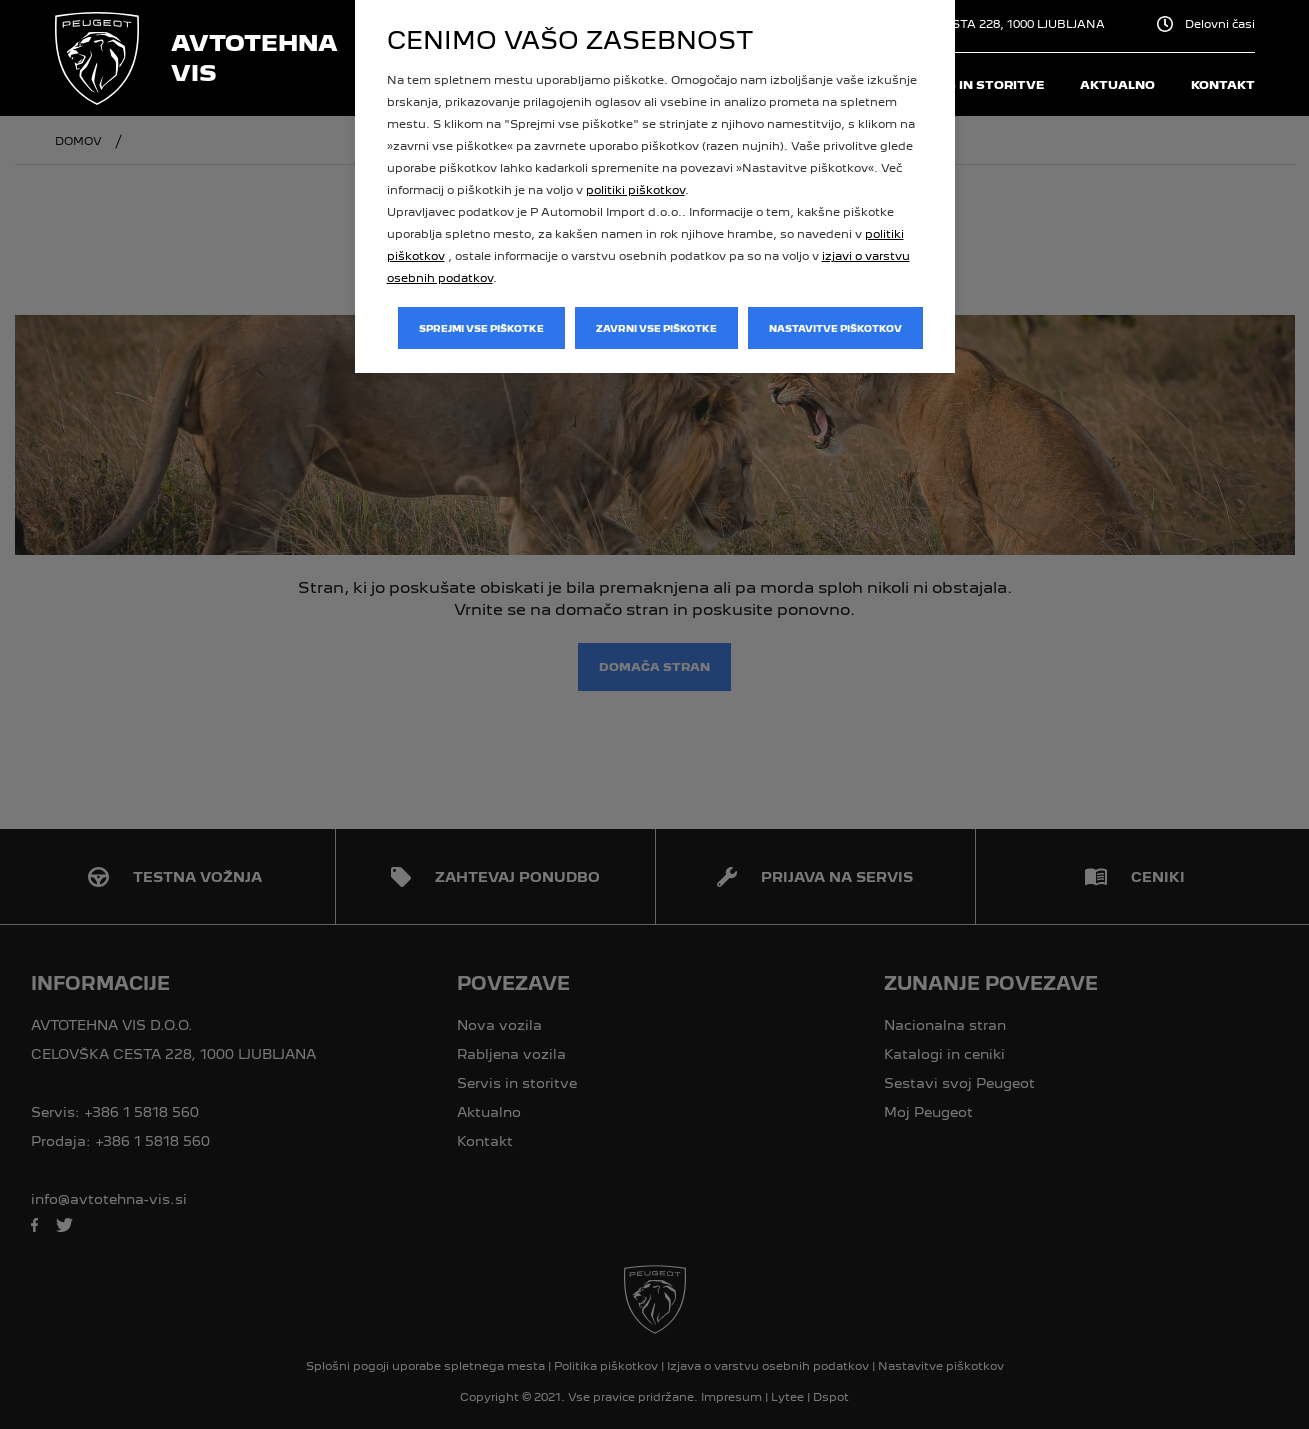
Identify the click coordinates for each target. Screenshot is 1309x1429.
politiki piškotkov (635, 190)
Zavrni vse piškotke (656, 328)
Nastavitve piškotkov (835, 328)
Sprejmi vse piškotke (481, 328)
